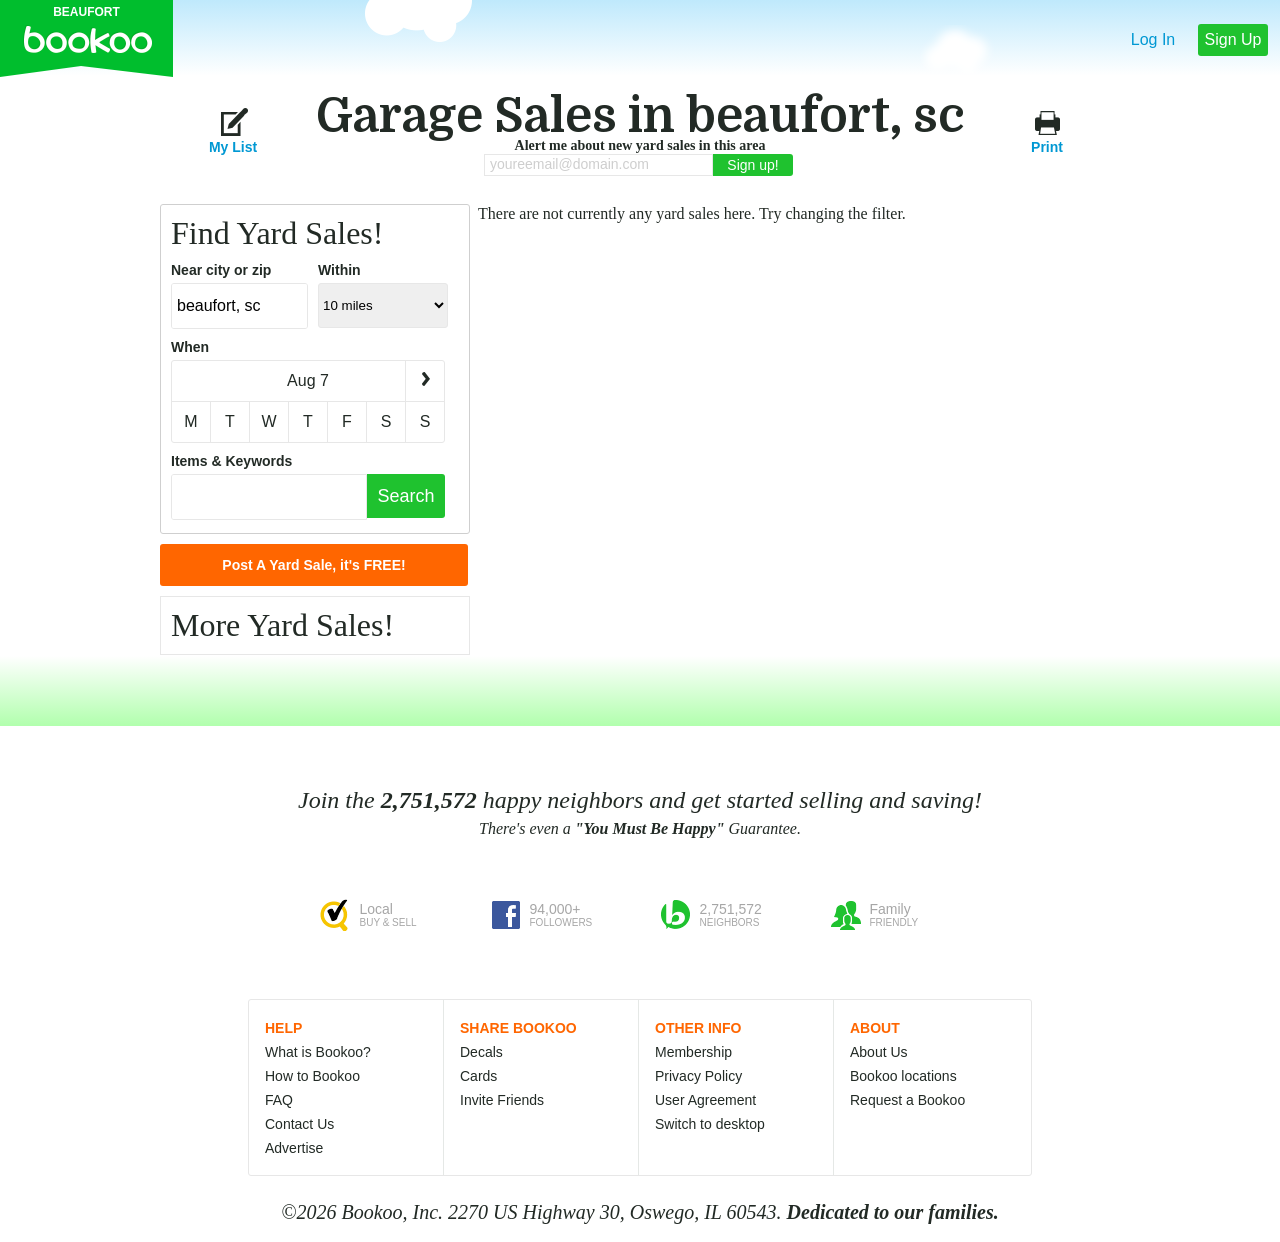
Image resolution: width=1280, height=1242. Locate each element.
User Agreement (705, 1100)
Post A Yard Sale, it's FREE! (313, 565)
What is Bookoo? (318, 1052)
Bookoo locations (903, 1076)
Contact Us (299, 1124)
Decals (481, 1052)
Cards (478, 1076)
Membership (693, 1052)
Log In (1153, 39)
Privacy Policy (698, 1076)
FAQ (279, 1100)
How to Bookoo (312, 1076)
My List (233, 130)
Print (1047, 130)
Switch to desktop (710, 1124)
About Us (879, 1052)
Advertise (294, 1148)
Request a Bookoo (907, 1100)
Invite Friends (502, 1100)
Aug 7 (308, 380)
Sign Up (1233, 39)
